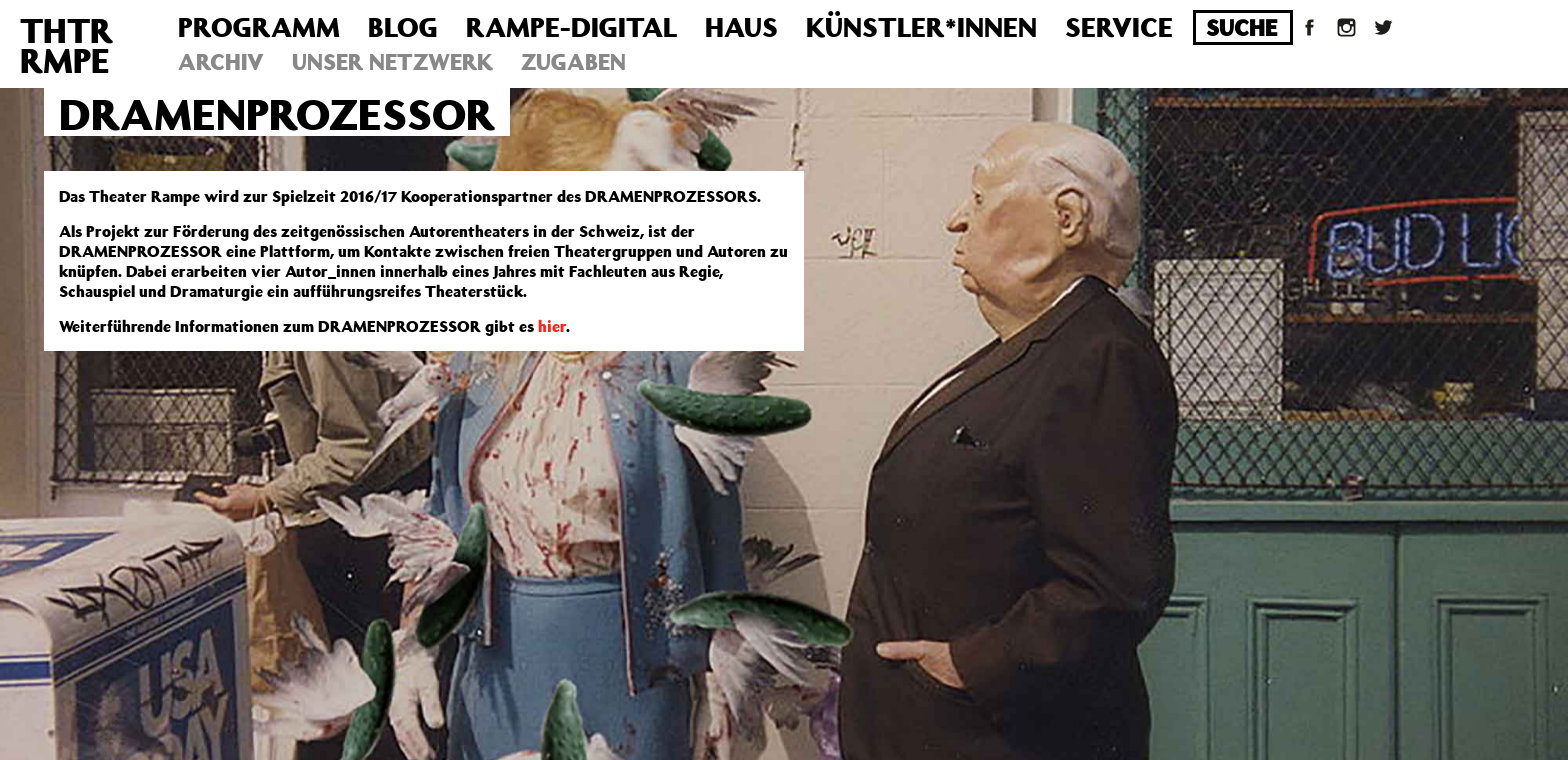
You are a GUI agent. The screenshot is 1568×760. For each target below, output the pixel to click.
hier (552, 326)
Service (1119, 26)
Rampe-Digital (571, 26)
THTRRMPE (66, 45)
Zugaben (573, 61)
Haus (741, 26)
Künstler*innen (921, 26)
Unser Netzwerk (392, 61)
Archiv (221, 61)
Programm (259, 26)
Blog (403, 26)
